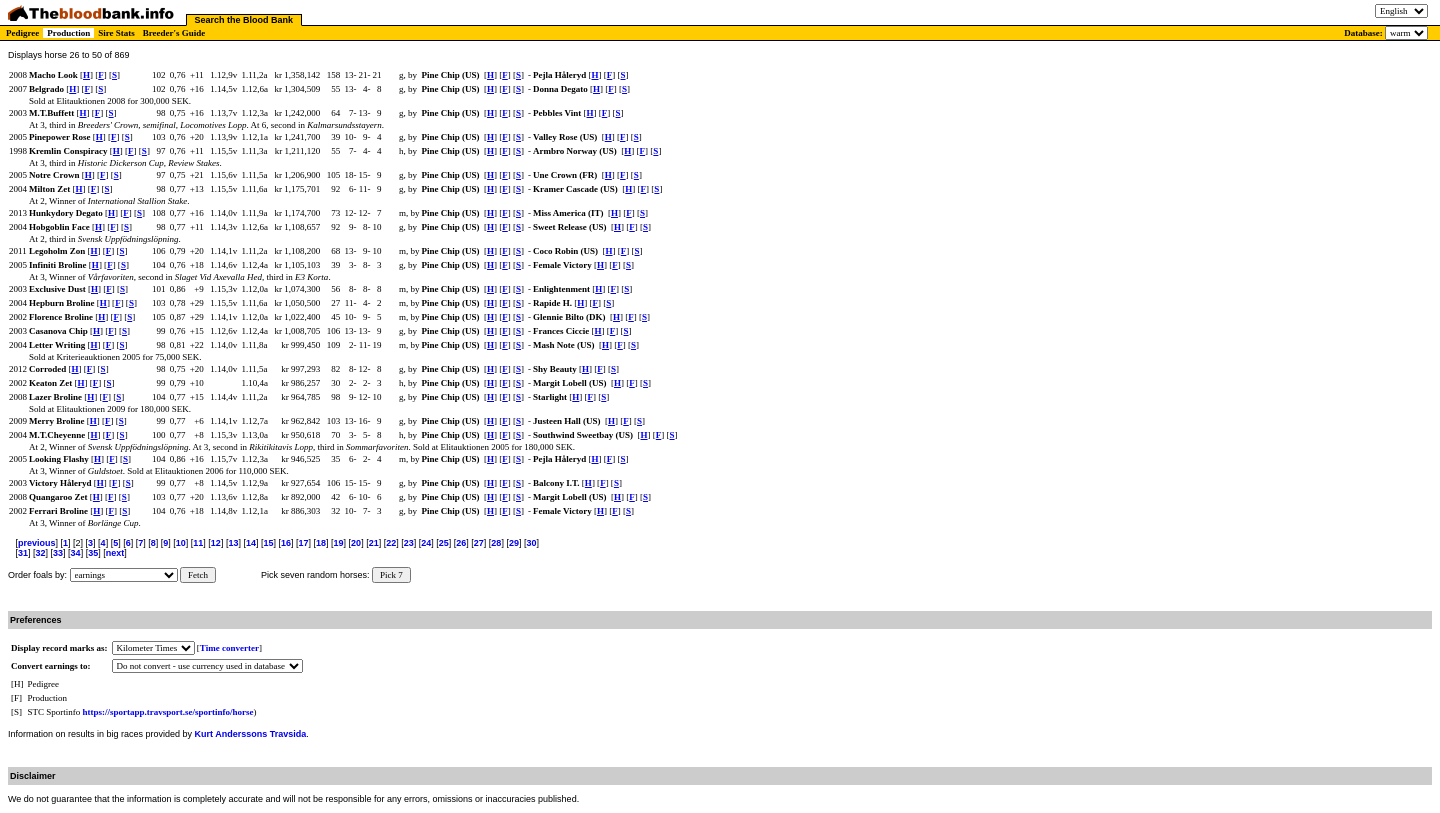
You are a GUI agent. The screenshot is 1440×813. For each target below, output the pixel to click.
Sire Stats (116, 33)
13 (233, 543)
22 (391, 543)
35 (93, 553)
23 (409, 543)
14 (251, 543)
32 (41, 553)
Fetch (198, 575)
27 (479, 543)
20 (356, 543)
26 (461, 543)
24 (426, 543)
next (115, 553)
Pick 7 (391, 575)
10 (181, 543)
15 (268, 543)
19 (339, 543)
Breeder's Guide (174, 33)
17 (304, 543)
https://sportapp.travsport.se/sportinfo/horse (168, 712)
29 (514, 543)
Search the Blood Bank (244, 20)
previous (37, 543)
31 (23, 553)
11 (198, 543)
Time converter (229, 648)
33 (58, 553)
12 (216, 543)
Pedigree (22, 33)
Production (68, 33)
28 (496, 543)
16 (286, 543)
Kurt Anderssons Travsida (251, 734)
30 (531, 543)
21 (374, 543)
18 (321, 543)
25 (444, 543)
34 (76, 553)
